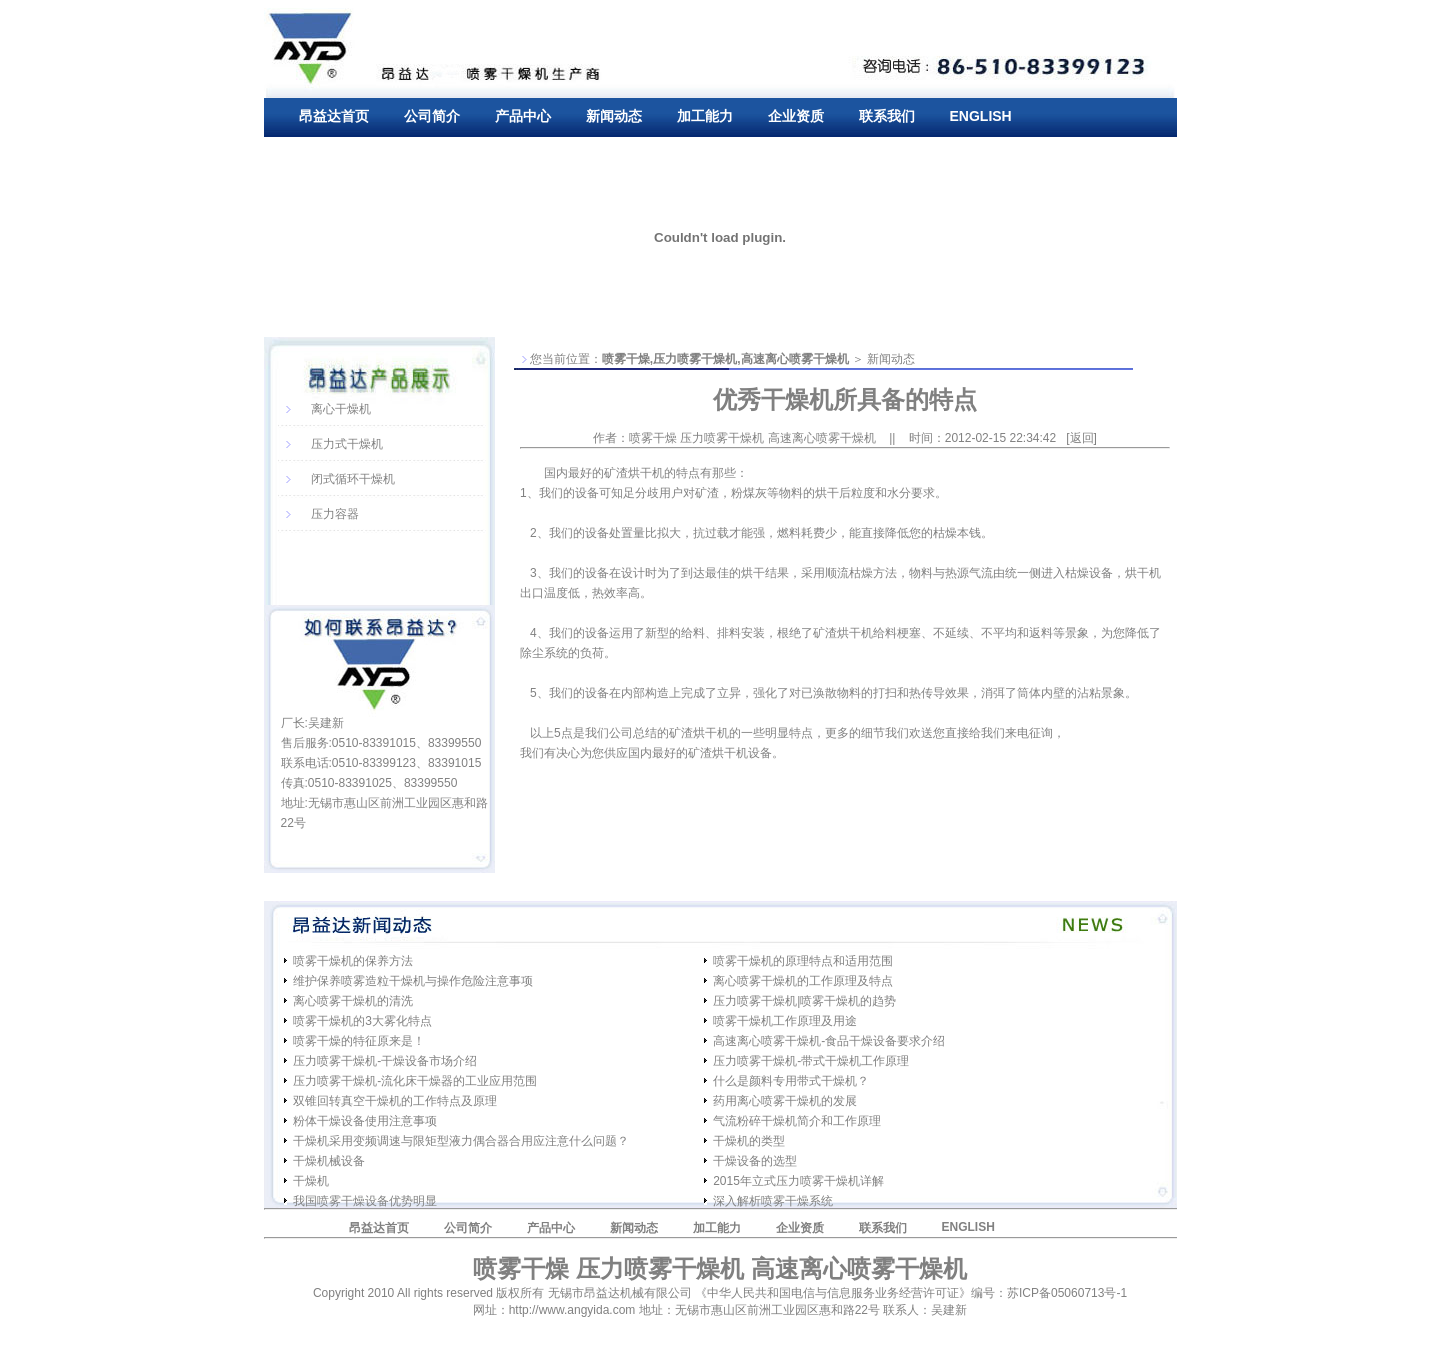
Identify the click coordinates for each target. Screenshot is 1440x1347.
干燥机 (311, 1181)
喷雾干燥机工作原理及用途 (785, 1021)
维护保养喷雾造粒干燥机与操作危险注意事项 (413, 981)
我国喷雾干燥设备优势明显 (365, 1201)
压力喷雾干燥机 (695, 359)
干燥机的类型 (749, 1141)
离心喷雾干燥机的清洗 (353, 1001)
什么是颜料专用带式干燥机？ (791, 1081)
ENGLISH (981, 116)
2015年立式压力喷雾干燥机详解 (798, 1181)
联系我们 (887, 116)
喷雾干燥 (626, 359)
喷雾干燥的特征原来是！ (359, 1041)
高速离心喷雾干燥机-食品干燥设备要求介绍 (829, 1041)
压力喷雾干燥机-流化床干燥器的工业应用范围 (415, 1081)
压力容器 (335, 514)
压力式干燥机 (347, 444)
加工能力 (705, 116)
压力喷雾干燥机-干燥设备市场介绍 (385, 1061)
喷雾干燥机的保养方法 (353, 961)
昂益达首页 (334, 116)
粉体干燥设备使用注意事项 (365, 1121)
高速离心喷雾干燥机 (795, 359)
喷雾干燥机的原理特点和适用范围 (803, 961)
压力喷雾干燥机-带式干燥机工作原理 (811, 1061)
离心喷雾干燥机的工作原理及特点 (803, 981)
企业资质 (796, 116)
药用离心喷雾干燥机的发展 (785, 1101)
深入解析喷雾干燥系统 (773, 1201)
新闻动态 (614, 116)
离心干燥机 (341, 409)
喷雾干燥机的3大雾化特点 (362, 1021)
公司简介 (432, 116)
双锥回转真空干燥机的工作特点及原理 (395, 1101)
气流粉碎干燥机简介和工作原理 (797, 1121)
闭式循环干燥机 (353, 479)
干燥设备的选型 (755, 1161)
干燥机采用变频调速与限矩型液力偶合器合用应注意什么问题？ (461, 1141)
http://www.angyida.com (572, 1310)
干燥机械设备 (329, 1161)
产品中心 (523, 116)
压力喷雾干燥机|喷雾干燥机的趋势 (804, 1001)
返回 (1082, 438)
